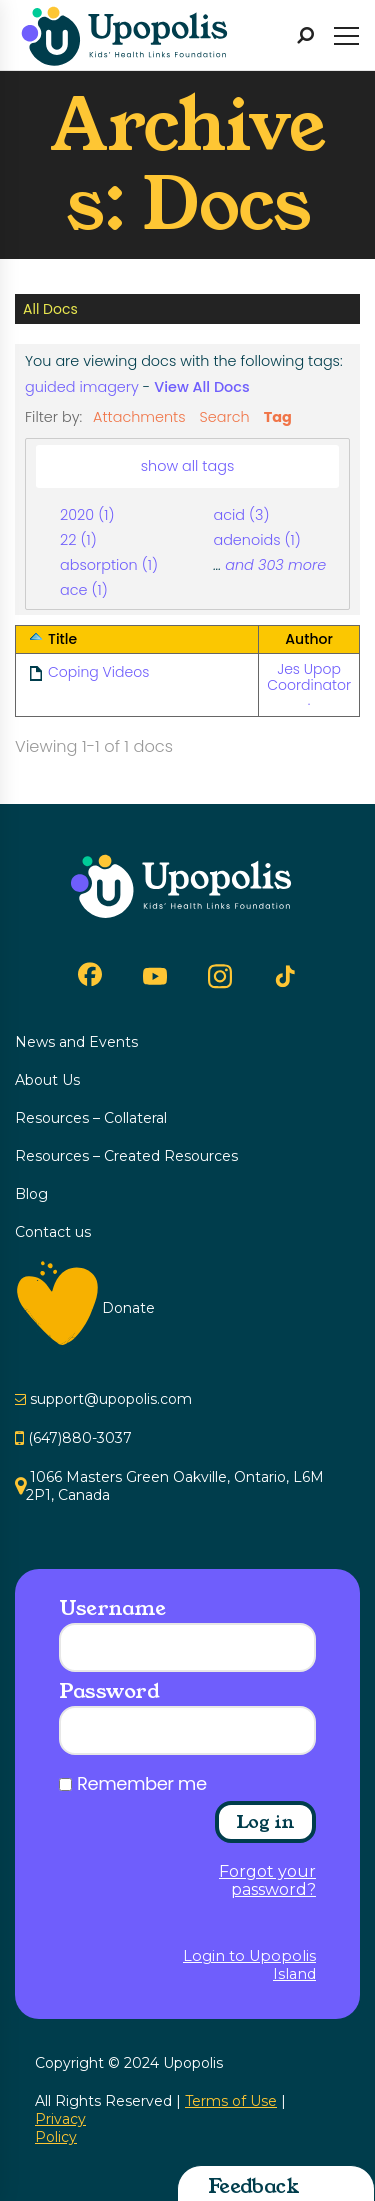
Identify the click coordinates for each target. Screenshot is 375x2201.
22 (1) (78, 540)
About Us (47, 1080)
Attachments (139, 417)
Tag (278, 417)
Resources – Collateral (91, 1118)
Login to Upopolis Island (249, 1965)
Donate (128, 1308)
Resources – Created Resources (126, 1156)
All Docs (50, 309)
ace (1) (84, 590)
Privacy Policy (60, 2128)
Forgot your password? (267, 1881)
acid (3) (241, 515)
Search (225, 417)
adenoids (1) (256, 540)
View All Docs (201, 387)
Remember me (142, 1784)
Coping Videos (98, 672)
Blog (31, 1194)
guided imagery (82, 387)
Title (62, 639)
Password (109, 1691)
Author (308, 639)
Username (112, 1608)
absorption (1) (109, 565)
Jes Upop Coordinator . (309, 684)
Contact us (53, 1232)
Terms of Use (231, 2101)
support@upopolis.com (111, 1399)
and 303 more (275, 565)
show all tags (188, 466)
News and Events (76, 1042)
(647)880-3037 (80, 1438)
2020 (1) (87, 515)
